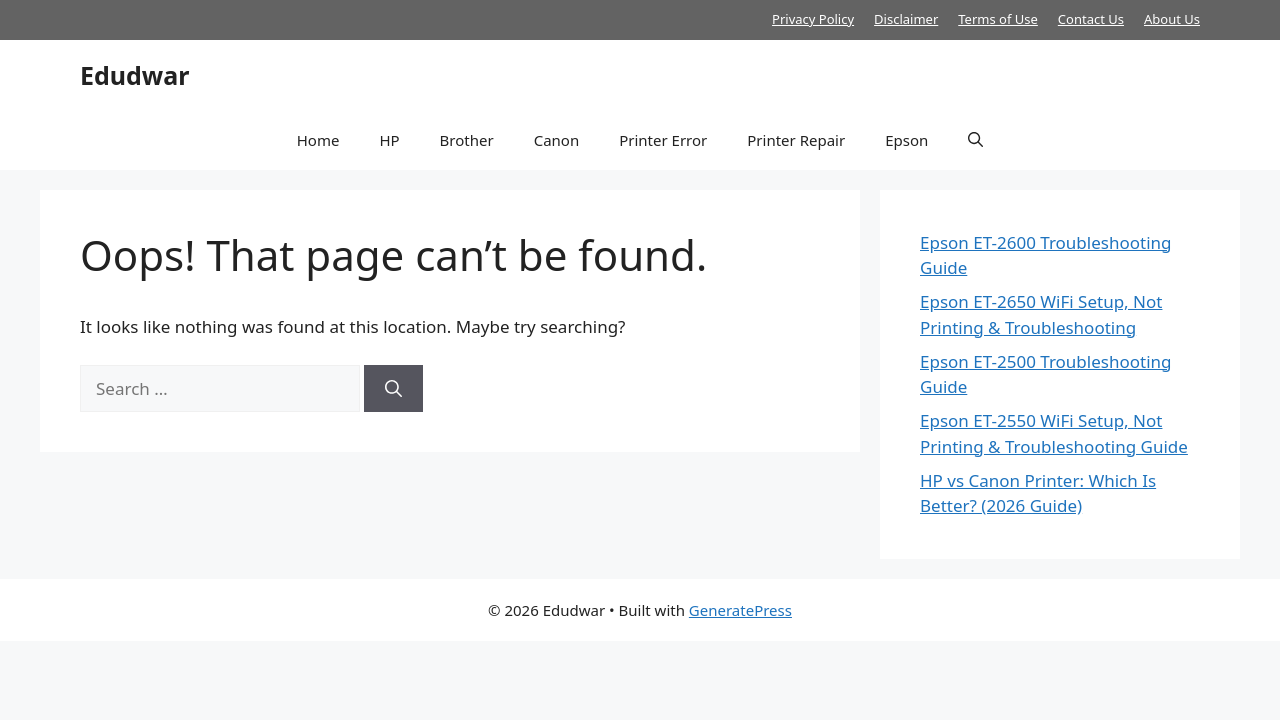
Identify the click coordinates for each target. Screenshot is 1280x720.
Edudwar (134, 75)
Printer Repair (796, 140)
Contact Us (1091, 19)
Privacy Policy (813, 19)
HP (389, 140)
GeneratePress (740, 610)
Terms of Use (998, 19)
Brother (467, 140)
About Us (1172, 19)
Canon (557, 140)
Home (318, 140)
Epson (906, 140)
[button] (975, 140)
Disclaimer (906, 19)
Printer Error (663, 140)
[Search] (393, 389)
